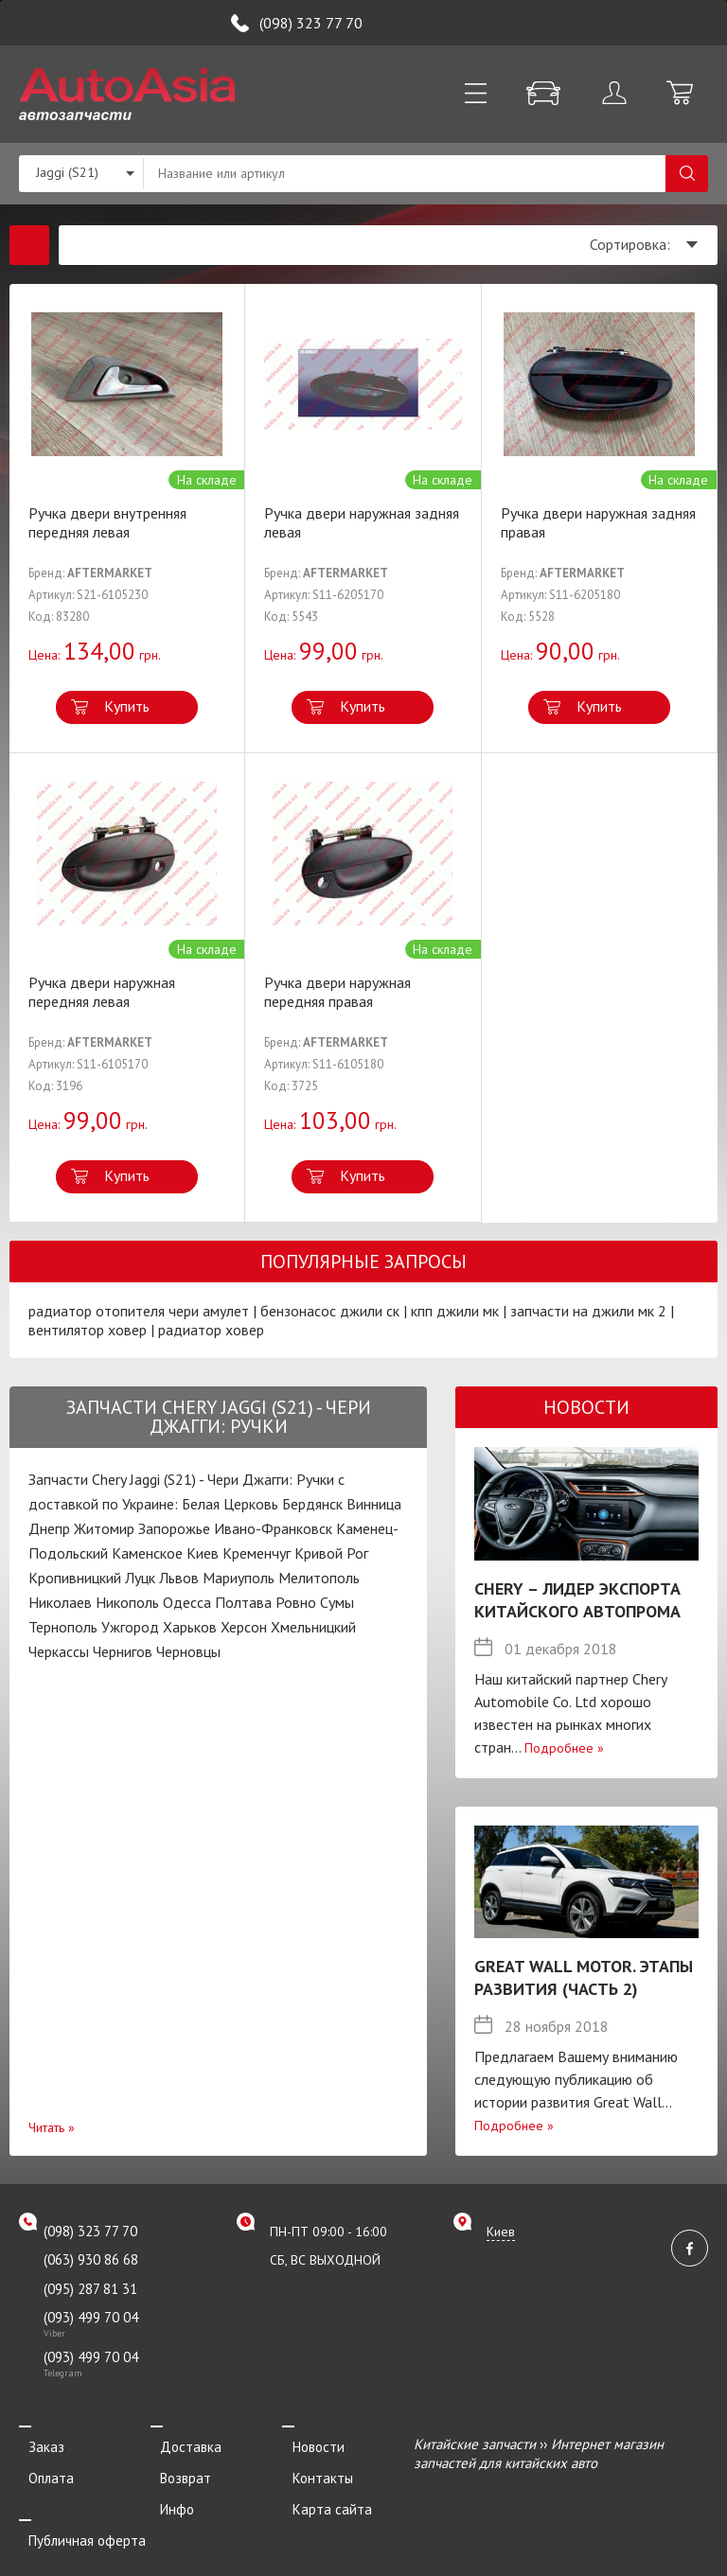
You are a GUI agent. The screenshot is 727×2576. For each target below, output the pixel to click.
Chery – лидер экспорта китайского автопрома (577, 1600)
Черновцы (188, 1651)
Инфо (168, 2495)
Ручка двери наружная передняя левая (101, 992)
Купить (127, 706)
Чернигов (122, 1651)
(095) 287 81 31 (90, 2289)
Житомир (104, 1528)
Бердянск (312, 1503)
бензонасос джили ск (329, 1310)
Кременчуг (256, 1553)
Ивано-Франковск (273, 1528)
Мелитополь (319, 1577)
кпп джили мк (455, 1310)
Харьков (190, 1626)
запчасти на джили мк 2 (588, 1310)
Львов (179, 1577)
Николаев (60, 1602)
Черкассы (58, 1651)
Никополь (127, 1602)
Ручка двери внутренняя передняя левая (107, 522)
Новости (308, 2444)
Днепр (49, 1528)
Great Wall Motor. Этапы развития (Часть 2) (583, 1977)
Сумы (337, 1602)
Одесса (187, 1602)
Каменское (147, 1553)
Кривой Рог (331, 1553)
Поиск (686, 173)
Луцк (140, 1577)
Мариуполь (239, 1577)
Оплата (41, 2470)
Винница (373, 1503)
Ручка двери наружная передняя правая (337, 992)
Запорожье (174, 1528)
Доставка (181, 2444)
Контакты (312, 2470)
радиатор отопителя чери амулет (138, 1310)
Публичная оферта (77, 2522)
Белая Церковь (230, 1503)
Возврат (176, 2470)
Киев (202, 1553)
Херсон (244, 1626)
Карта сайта (322, 2495)
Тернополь (63, 1626)
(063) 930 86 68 (91, 2259)
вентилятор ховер (87, 1329)
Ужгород (130, 1626)
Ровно (295, 1602)
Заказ (37, 2444)
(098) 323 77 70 (311, 22)
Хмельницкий (313, 1626)
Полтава (243, 1602)
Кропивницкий (74, 1577)
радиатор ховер (211, 1329)
